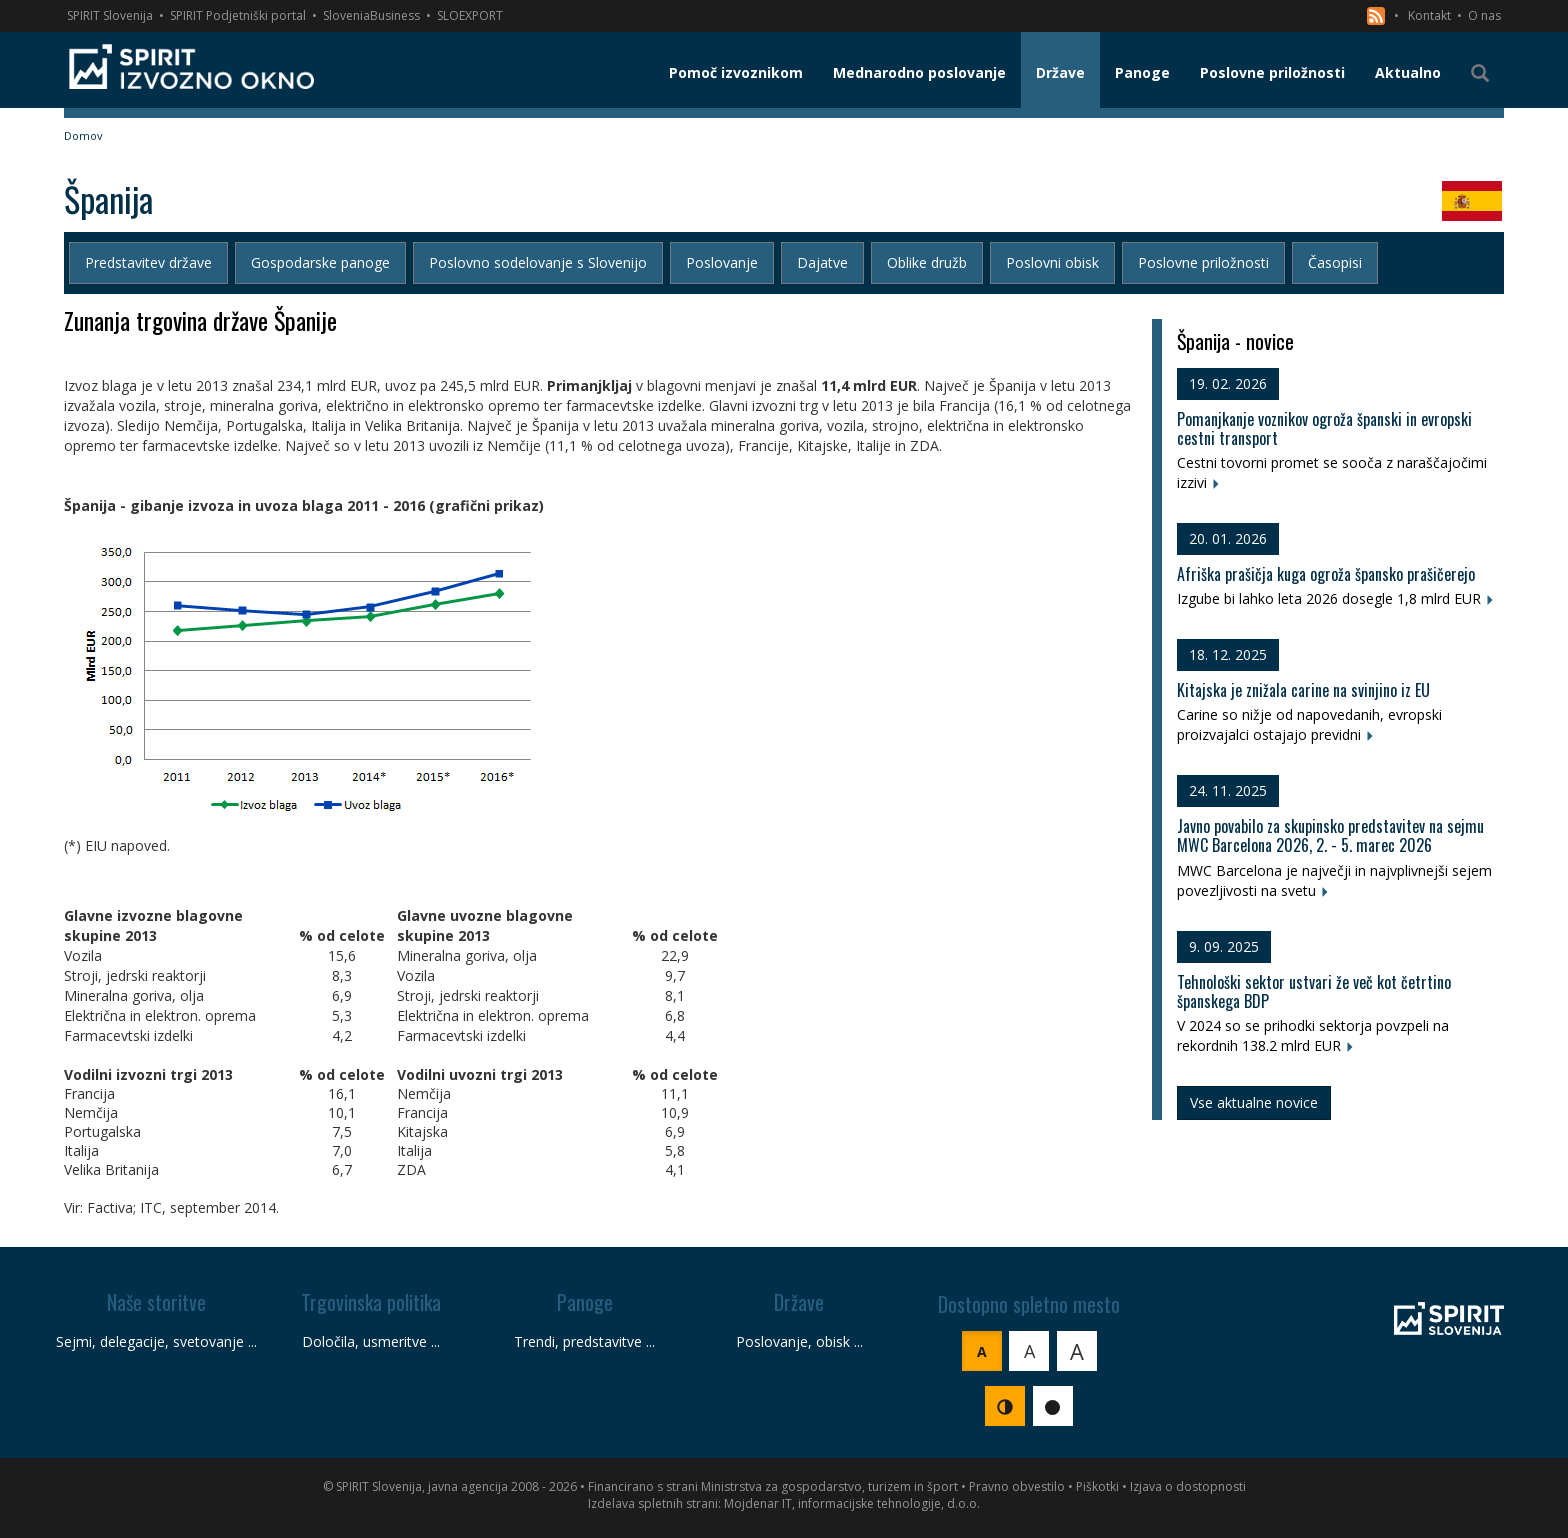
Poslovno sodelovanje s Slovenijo (538, 262)
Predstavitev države (148, 262)
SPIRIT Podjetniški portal (238, 15)
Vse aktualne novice (1254, 1102)
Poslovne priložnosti (1203, 262)
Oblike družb (927, 262)
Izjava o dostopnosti (1188, 1486)
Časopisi (1335, 262)
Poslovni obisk (1052, 262)
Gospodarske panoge (320, 262)
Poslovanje (722, 262)
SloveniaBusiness (371, 15)
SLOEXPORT (470, 15)
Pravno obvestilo (1017, 1486)
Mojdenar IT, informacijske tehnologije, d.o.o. (852, 1503)
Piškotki (1097, 1486)
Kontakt (1429, 15)
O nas (1484, 15)
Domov (83, 135)
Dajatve (822, 262)
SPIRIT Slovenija (110, 15)
